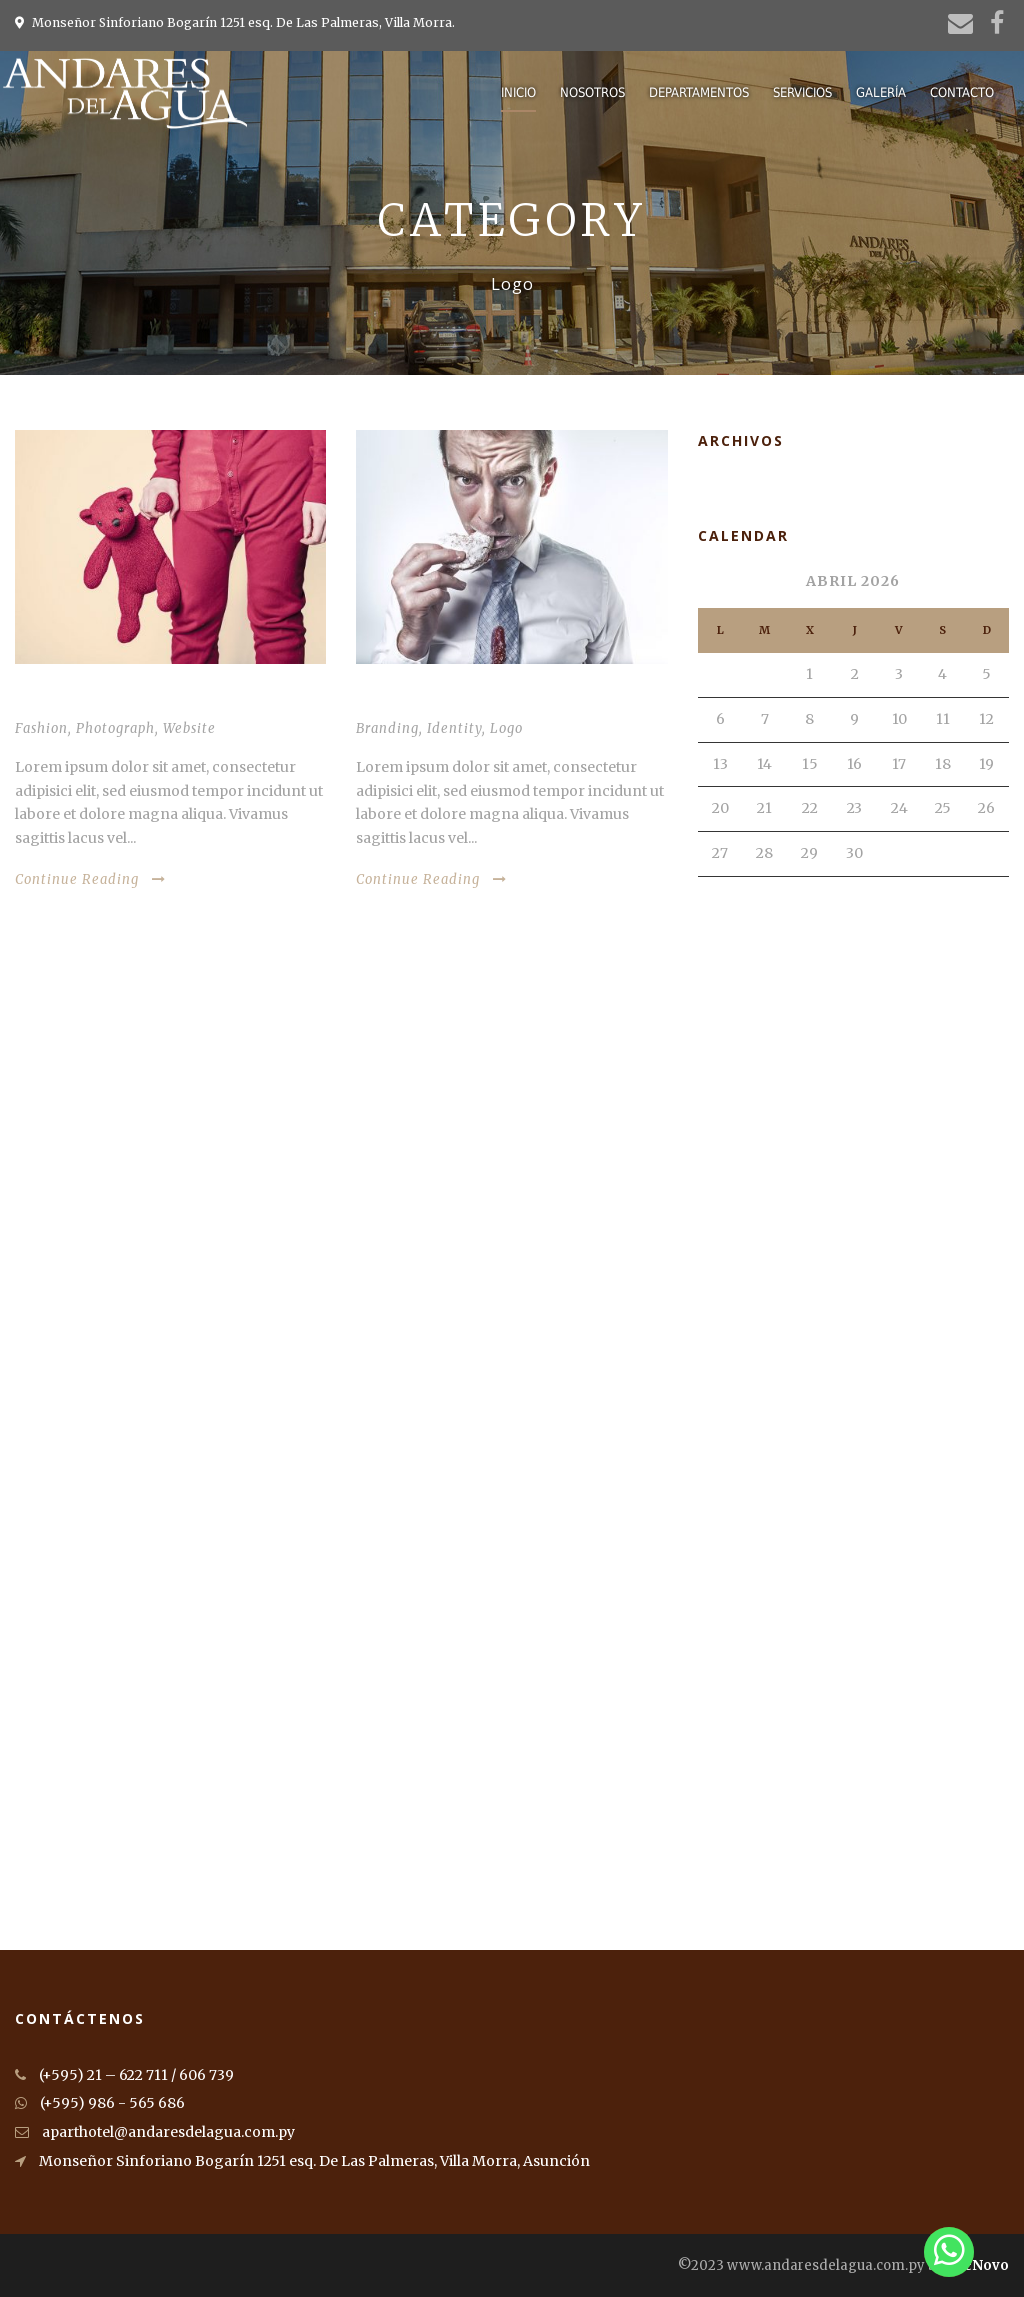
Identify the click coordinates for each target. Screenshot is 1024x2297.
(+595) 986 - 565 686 (100, 2103)
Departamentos (699, 92)
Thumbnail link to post (109, 700)
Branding (387, 728)
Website (189, 728)
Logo (506, 728)
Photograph (115, 728)
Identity (454, 728)
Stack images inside (432, 700)
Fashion (41, 728)
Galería (881, 92)
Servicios (802, 92)
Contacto (962, 92)
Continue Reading (90, 879)
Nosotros (592, 92)
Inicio (518, 92)
